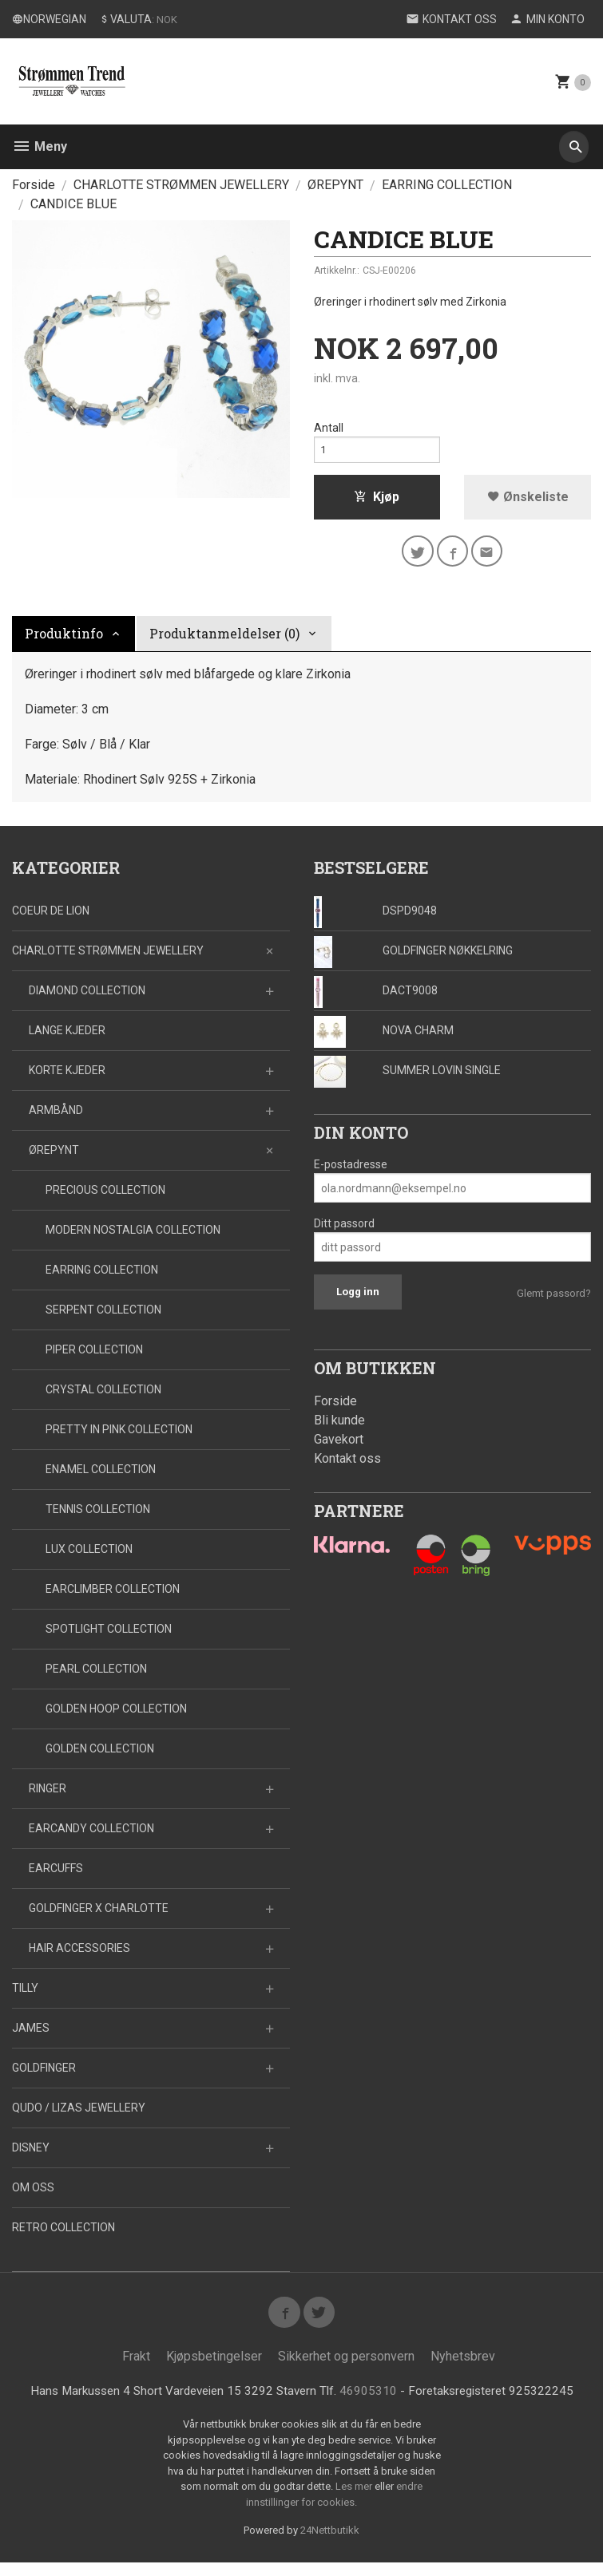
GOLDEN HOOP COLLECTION (116, 1717)
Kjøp (376, 501)
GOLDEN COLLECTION (100, 1757)
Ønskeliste (528, 501)
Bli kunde (339, 1428)
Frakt (136, 2368)
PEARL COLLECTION (96, 1677)
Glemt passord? (554, 1302)
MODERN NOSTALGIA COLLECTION (133, 1238)
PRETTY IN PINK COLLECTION (119, 1438)
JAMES (31, 2036)
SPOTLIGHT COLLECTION (109, 1637)
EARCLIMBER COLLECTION (113, 1597)
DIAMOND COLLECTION (87, 999)
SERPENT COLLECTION (103, 1318)
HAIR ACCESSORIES (79, 1956)
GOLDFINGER (44, 2076)
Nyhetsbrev (462, 2368)
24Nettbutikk (329, 2544)
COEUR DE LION (50, 919)
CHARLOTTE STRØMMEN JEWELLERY (108, 959)
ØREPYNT (54, 1158)
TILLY (25, 1996)
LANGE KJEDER (67, 1039)
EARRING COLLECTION (102, 1278)
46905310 (371, 2404)
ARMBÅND (56, 1118)
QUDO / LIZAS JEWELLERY (78, 2116)
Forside (33, 184)
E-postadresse (350, 1173)
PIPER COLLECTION (94, 1358)
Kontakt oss (347, 1467)
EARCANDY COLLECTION (91, 1837)
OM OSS (33, 2196)
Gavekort (338, 1448)
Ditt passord (344, 1232)
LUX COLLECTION (89, 1557)
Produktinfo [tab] (64, 642)
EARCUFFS (56, 1877)
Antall (328, 428)
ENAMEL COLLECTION (101, 1478)
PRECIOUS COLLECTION (105, 1198)
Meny (39, 146)
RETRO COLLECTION (63, 2236)
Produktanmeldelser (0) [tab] (224, 642)
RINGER (47, 1797)
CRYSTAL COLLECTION (103, 1398)
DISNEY (31, 2156)
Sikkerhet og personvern (346, 2368)
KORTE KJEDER (67, 1079)
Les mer (355, 2500)
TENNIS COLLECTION (98, 1517)
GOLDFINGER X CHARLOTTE (99, 1916)
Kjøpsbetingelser (214, 2368)
